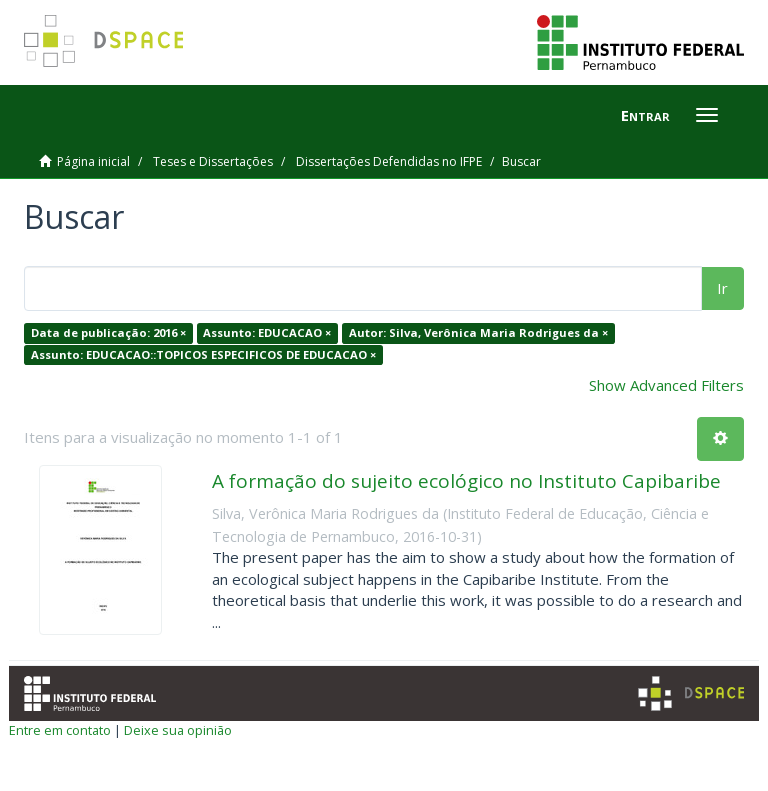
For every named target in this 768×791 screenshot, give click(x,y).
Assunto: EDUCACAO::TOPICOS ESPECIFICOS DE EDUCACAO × (203, 354)
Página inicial (93, 161)
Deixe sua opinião (178, 730)
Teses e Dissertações (213, 161)
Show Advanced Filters (666, 385)
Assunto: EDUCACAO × (267, 332)
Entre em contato (60, 730)
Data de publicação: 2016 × (108, 332)
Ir (722, 288)
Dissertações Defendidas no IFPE (389, 161)
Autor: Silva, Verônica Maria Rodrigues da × (478, 332)
